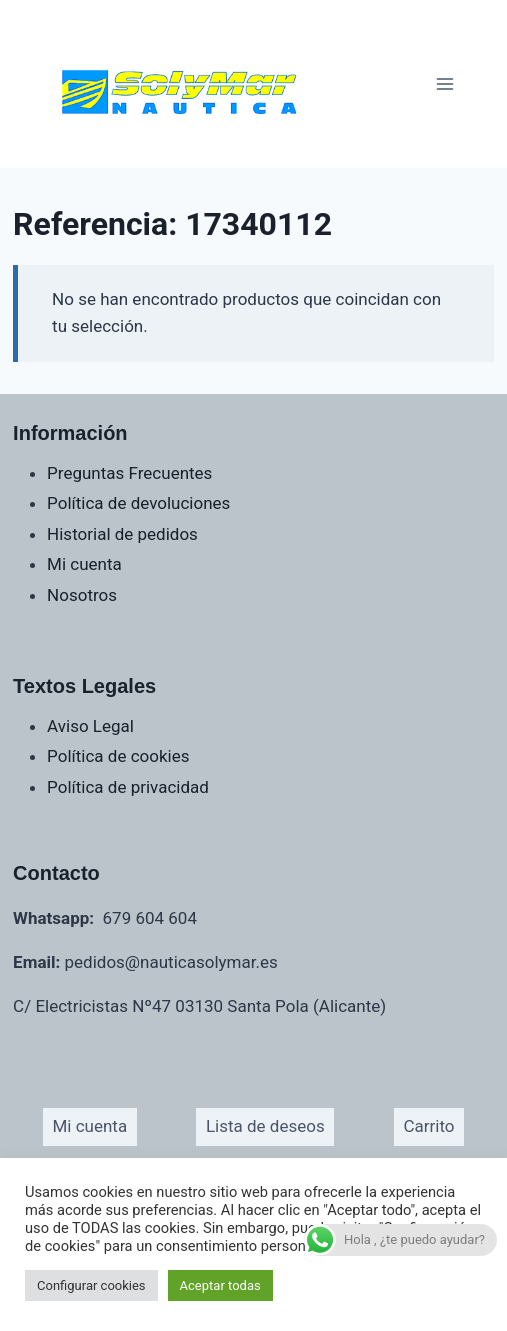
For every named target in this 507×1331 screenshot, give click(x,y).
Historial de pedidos (122, 534)
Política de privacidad (128, 787)
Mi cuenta (84, 564)
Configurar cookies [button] (91, 1285)
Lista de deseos (265, 1126)
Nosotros (82, 595)
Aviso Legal (90, 726)
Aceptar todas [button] (220, 1285)
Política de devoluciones (138, 503)
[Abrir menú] (444, 83)
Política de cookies (118, 756)
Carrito (428, 1126)
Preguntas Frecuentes (129, 473)
